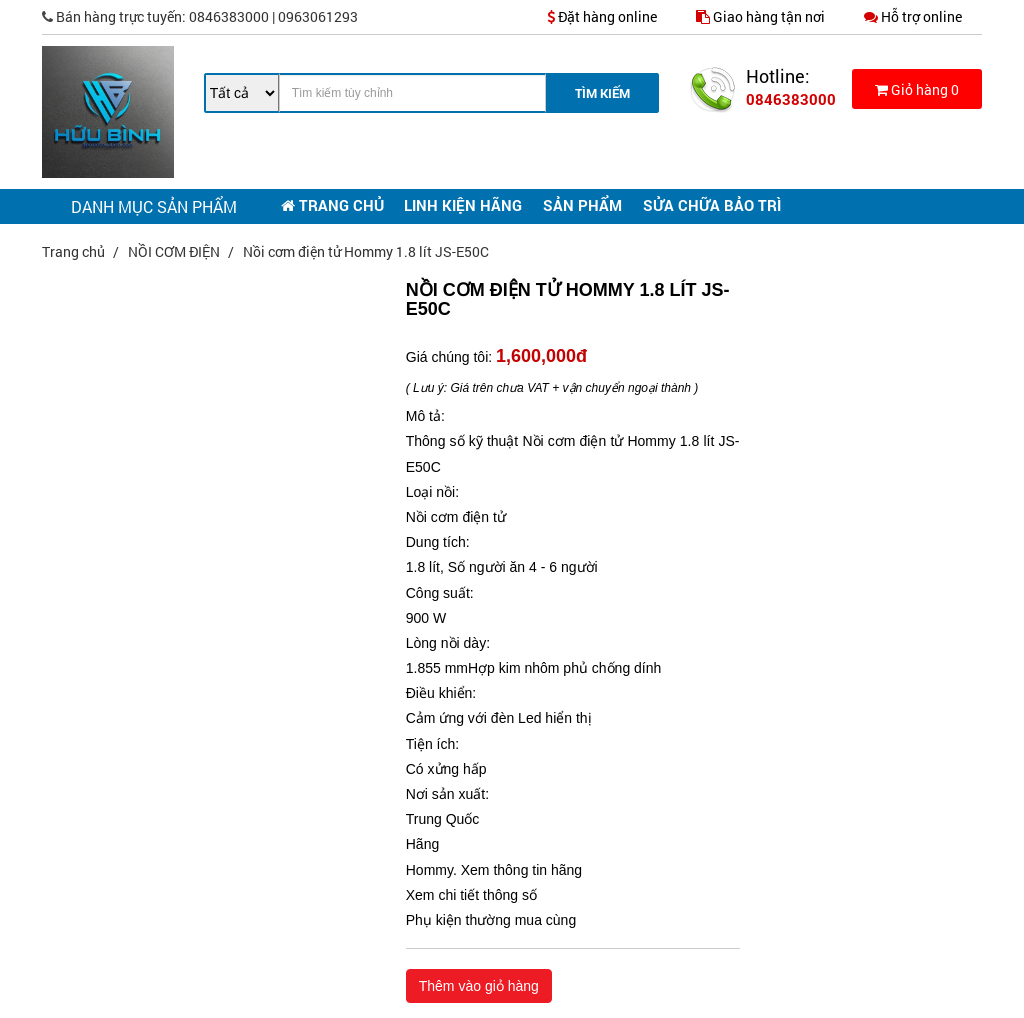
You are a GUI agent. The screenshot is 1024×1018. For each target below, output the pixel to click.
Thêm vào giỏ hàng (479, 986)
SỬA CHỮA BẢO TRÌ (712, 205)
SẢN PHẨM (582, 205)
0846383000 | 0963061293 (200, 16)
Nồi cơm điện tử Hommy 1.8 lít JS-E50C (366, 251)
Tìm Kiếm (602, 93)
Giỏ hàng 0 (917, 89)
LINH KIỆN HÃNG (463, 205)
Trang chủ (75, 251)
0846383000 (791, 99)
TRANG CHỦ (332, 205)
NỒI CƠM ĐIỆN (175, 251)
